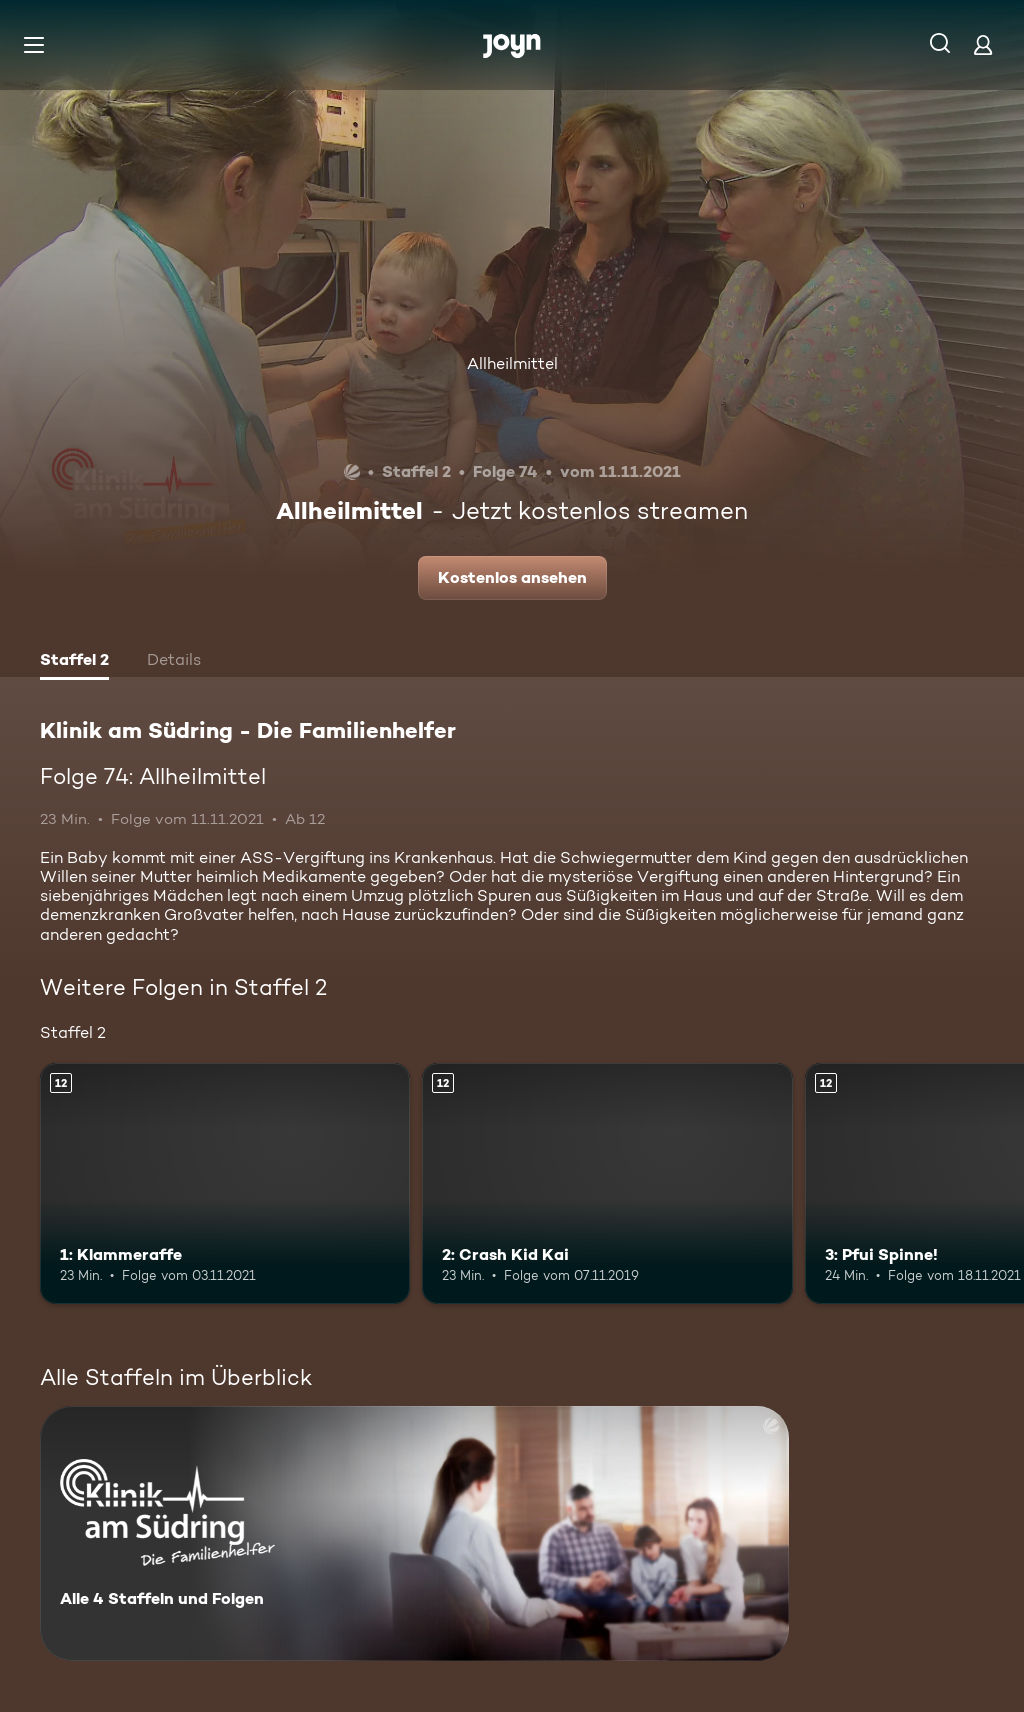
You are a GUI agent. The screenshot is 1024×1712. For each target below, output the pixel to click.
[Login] (983, 44)
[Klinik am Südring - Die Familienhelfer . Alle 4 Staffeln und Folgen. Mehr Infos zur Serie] (414, 1533)
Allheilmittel (512, 363)
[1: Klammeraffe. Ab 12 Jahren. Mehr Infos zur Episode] (225, 1183)
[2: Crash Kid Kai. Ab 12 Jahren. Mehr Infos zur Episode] (607, 1183)
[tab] (74, 662)
